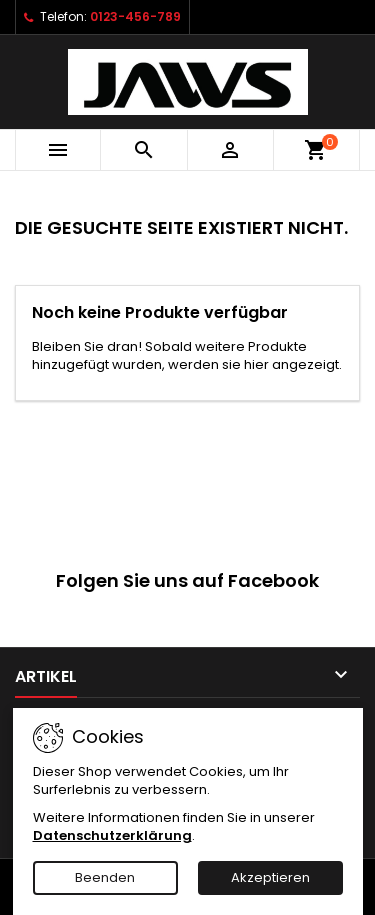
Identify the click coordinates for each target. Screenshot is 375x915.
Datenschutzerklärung (112, 835)
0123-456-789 (135, 16)
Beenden (105, 877)
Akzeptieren (270, 877)
